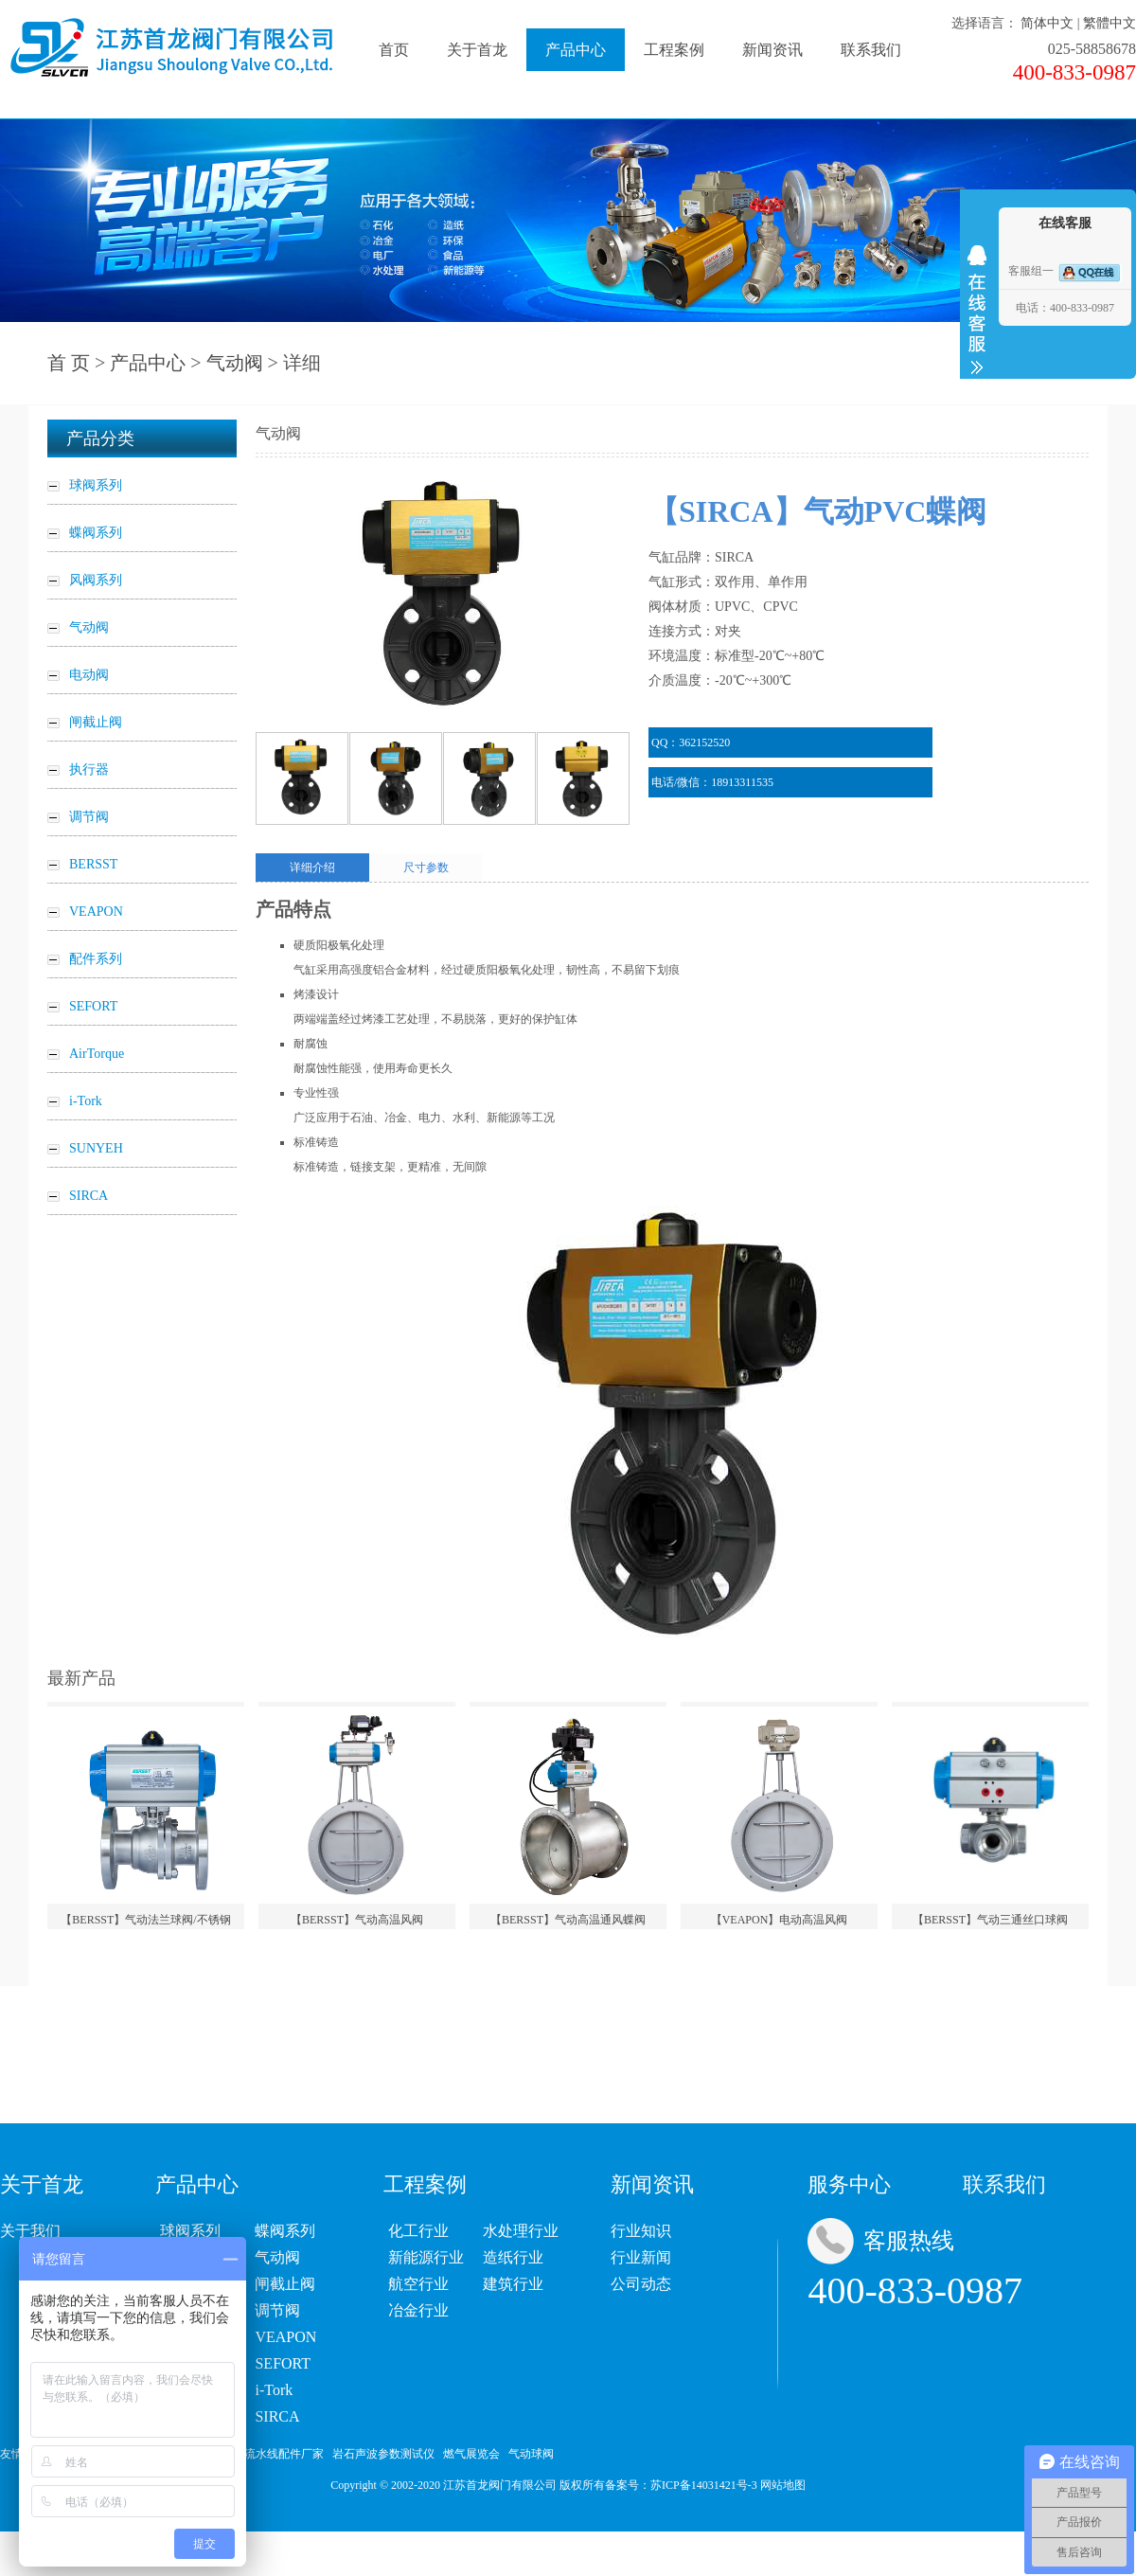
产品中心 (575, 50)
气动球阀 (531, 2453)
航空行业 (418, 2284)
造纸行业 (513, 2257)
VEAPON (285, 2337)
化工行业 (418, 2231)
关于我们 (30, 2231)
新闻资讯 (772, 50)
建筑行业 (513, 2284)
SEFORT (283, 2363)
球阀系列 (190, 2231)
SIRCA (277, 2416)
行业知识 (641, 2231)
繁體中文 (1109, 23)
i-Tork (274, 2390)
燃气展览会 (471, 2453)
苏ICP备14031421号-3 (703, 2485)
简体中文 (1047, 23)
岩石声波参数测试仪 (383, 2453)
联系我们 (871, 50)
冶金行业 (418, 2310)
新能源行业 (426, 2257)
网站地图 (783, 2485)
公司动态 (641, 2284)
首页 (394, 50)
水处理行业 (521, 2231)
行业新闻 (641, 2257)
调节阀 (277, 2310)
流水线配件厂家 (284, 2453)
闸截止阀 (285, 2284)
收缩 (977, 309)
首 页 (68, 362)
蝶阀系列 (285, 2231)
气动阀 (234, 362)
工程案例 (674, 50)
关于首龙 (477, 50)
